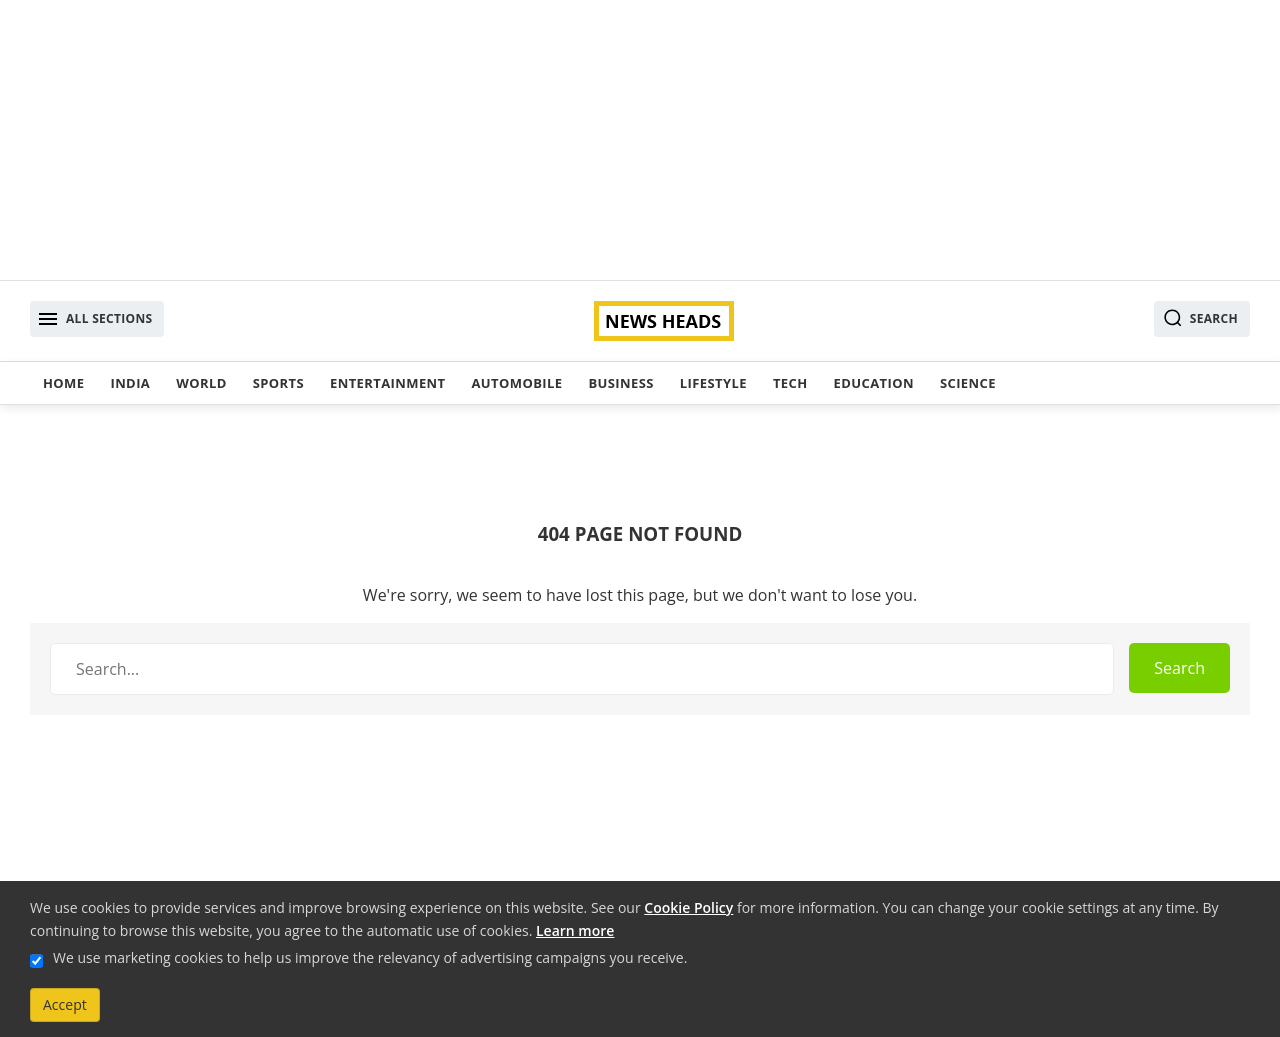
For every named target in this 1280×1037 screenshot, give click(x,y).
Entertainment (387, 383)
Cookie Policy (688, 907)
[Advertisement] (640, 140)
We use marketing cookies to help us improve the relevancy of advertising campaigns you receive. (370, 957)
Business (620, 383)
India (130, 383)
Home (63, 383)
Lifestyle (713, 383)
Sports (278, 383)
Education (874, 383)
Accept (65, 1004)
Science (968, 383)
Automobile (516, 383)
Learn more (575, 930)
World (201, 383)
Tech (790, 383)
